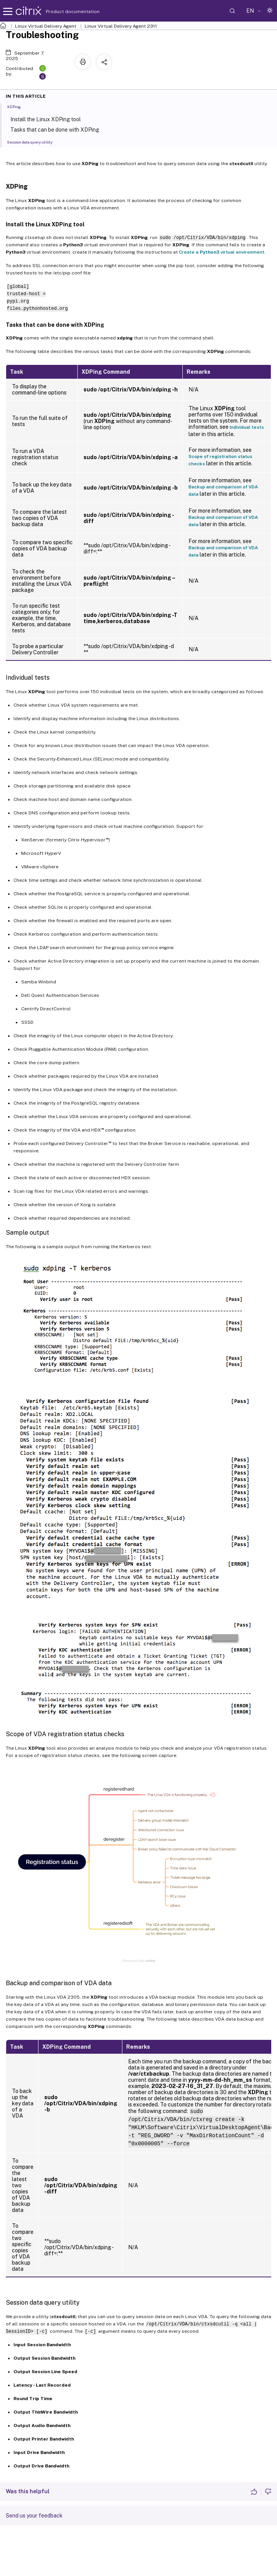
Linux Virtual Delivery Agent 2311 (121, 26)
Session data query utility (34, 141)
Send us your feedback (34, 2515)
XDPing (18, 106)
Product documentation (63, 11)
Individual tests (247, 427)
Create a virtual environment (221, 252)
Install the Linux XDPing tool (50, 118)
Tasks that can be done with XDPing (59, 129)
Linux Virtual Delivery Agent (45, 26)
